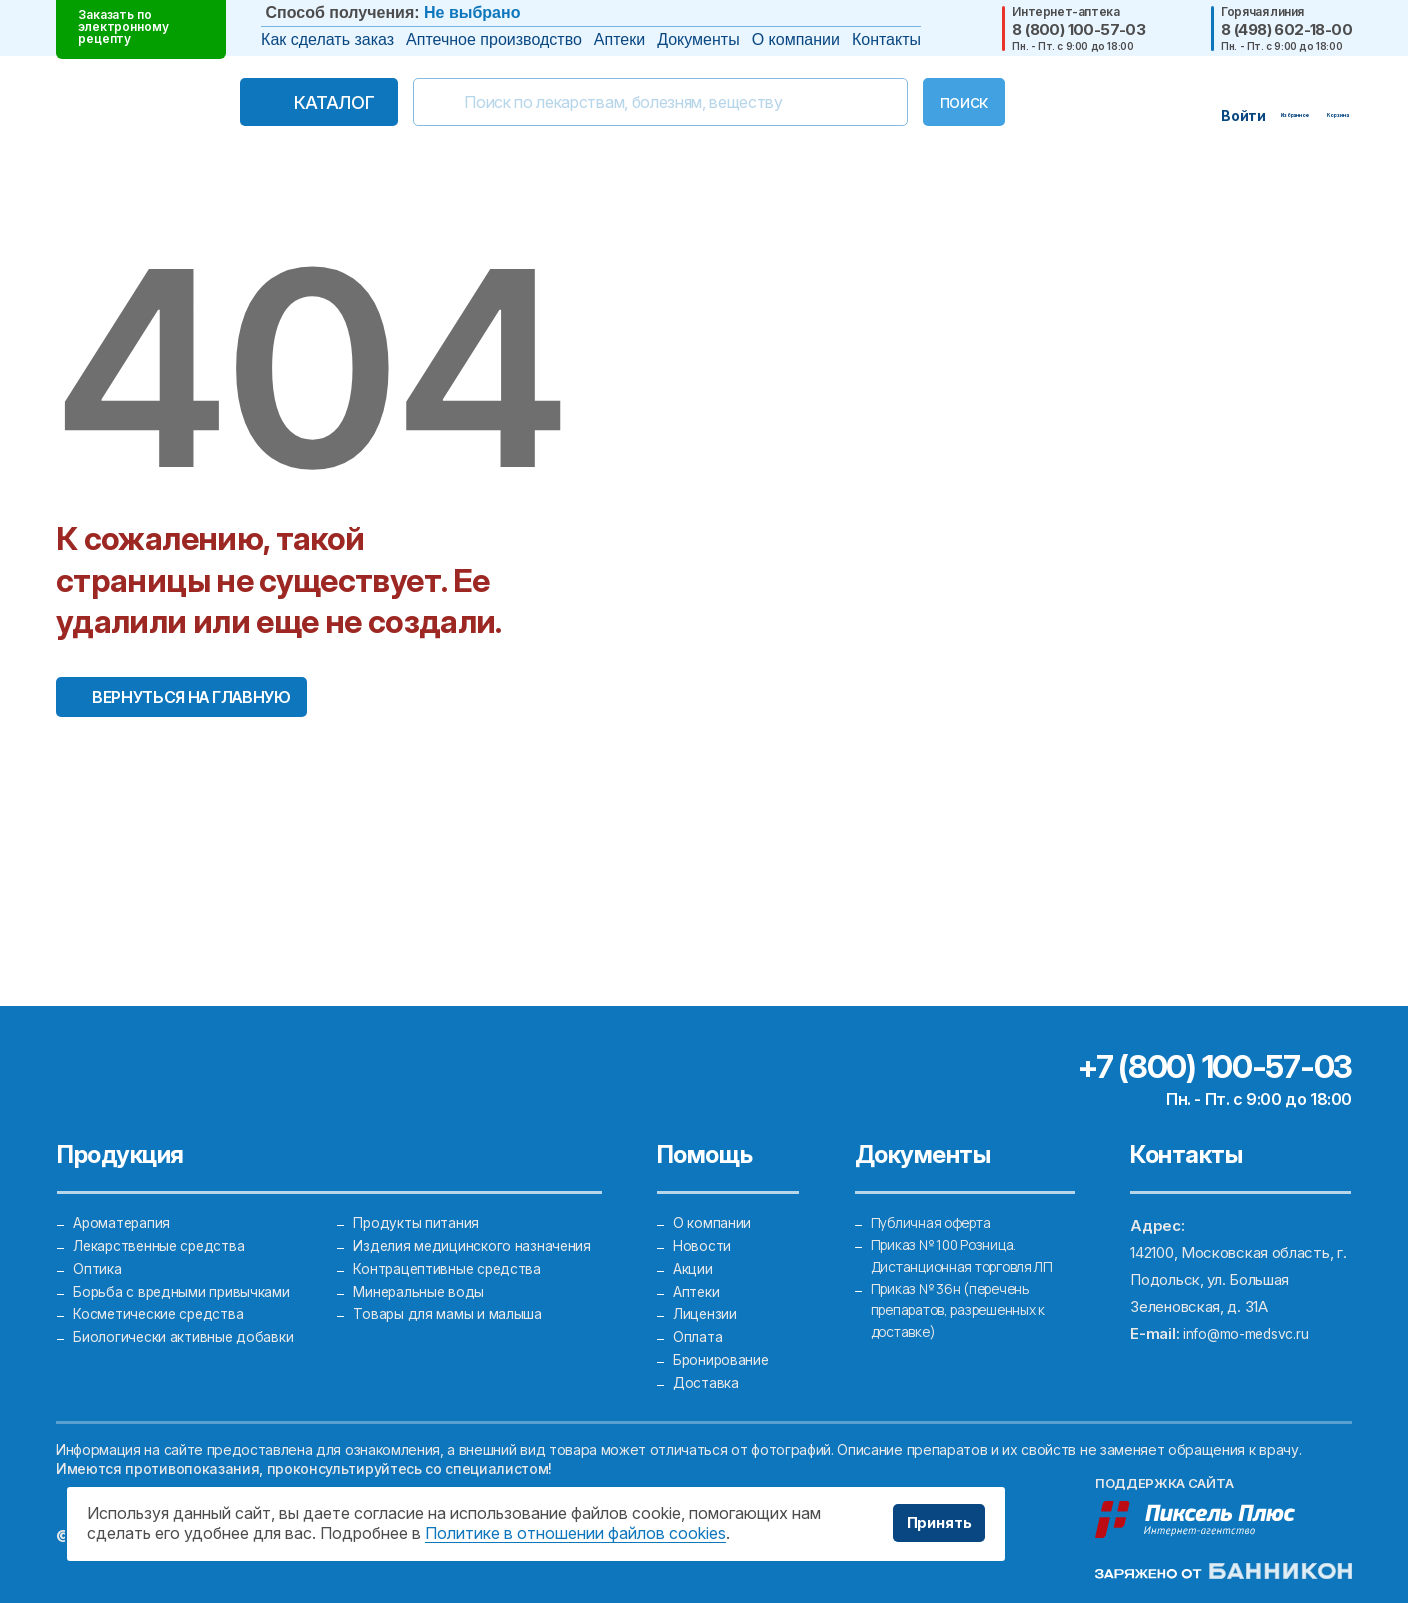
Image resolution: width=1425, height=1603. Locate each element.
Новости (703, 1219)
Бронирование (722, 1354)
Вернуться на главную (191, 697)
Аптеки (619, 39)
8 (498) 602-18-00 (1286, 29)
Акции (694, 1246)
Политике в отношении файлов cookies (575, 1533)
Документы (698, 39)
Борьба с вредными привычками (185, 1273)
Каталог (292, 102)
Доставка (708, 1381)
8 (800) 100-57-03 (1078, 29)
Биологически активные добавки (186, 1327)
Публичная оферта (936, 1192)
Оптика (98, 1246)
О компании (796, 39)
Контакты (886, 39)
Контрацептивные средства (452, 1246)
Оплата (698, 1327)
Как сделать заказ (327, 39)
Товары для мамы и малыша (449, 1300)
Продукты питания (418, 1192)
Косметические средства (164, 1300)
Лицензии (706, 1300)
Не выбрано (472, 12)
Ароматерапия (124, 1192)
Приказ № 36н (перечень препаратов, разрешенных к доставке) (968, 1300)
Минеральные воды (420, 1273)
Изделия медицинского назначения (475, 1219)
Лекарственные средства (164, 1219)
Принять (933, 1523)
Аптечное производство (494, 39)
